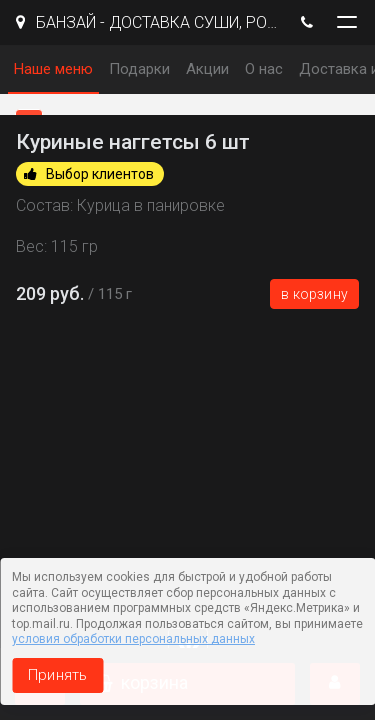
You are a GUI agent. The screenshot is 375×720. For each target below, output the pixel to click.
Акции (207, 69)
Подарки (139, 69)
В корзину (314, 294)
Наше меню (53, 69)
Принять (57, 675)
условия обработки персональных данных (133, 639)
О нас (264, 69)
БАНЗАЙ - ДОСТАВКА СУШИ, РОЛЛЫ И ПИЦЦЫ (147, 22)
